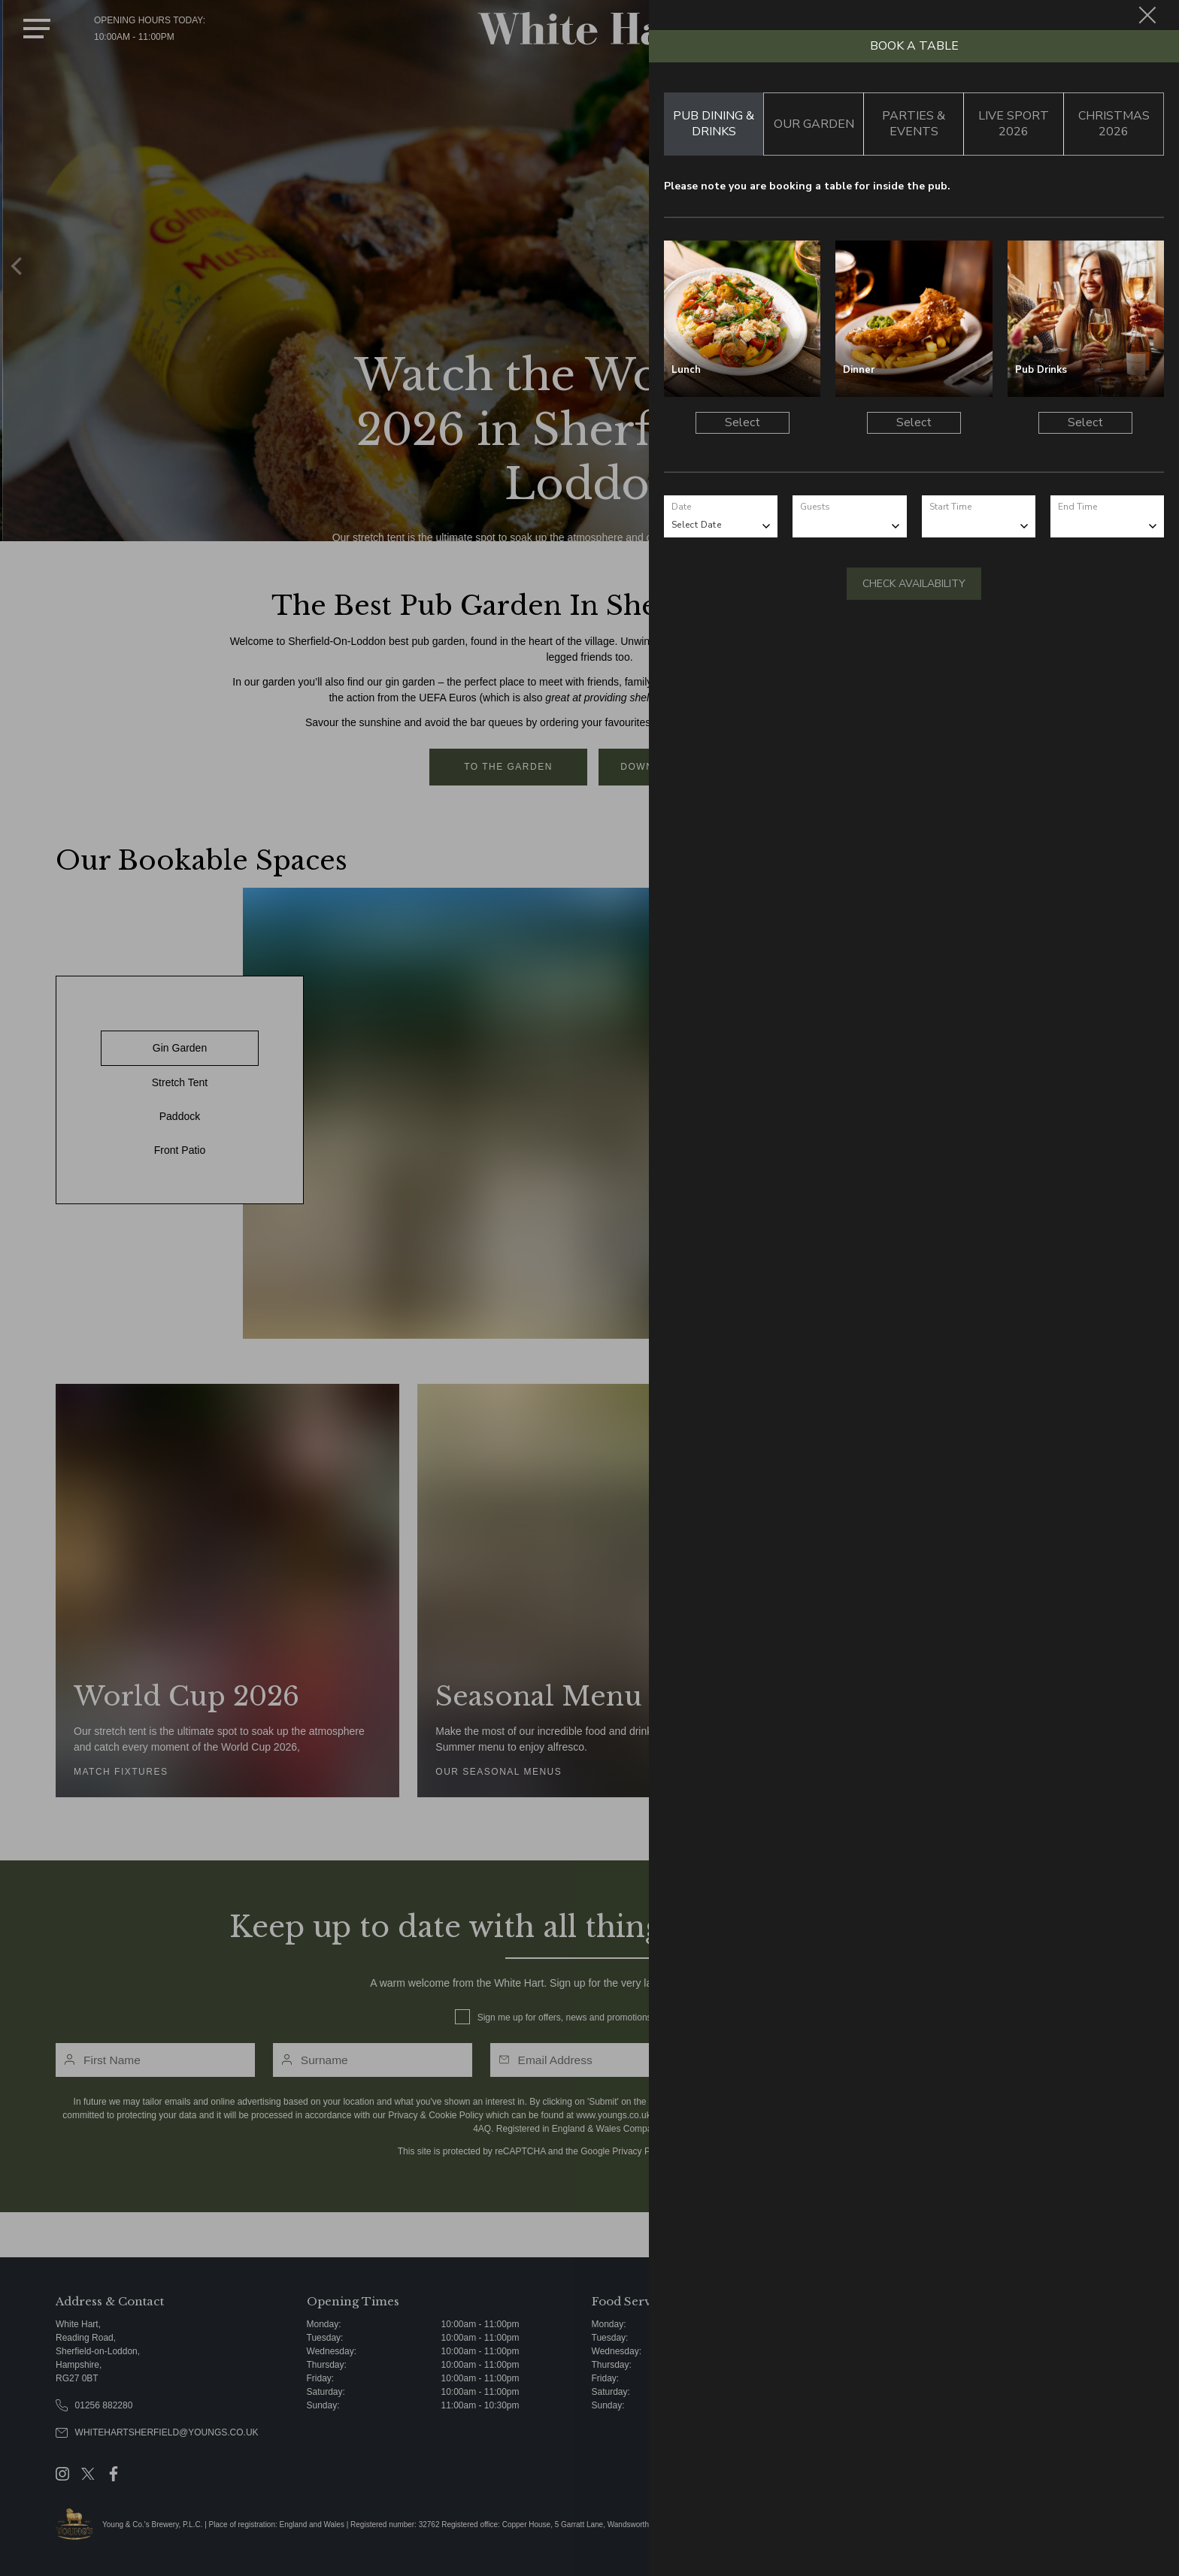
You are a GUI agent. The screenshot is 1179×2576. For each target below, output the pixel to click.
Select (742, 422)
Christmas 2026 (1114, 123)
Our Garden (814, 124)
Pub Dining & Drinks (713, 123)
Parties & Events (913, 123)
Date (681, 507)
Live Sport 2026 (1013, 123)
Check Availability (913, 584)
